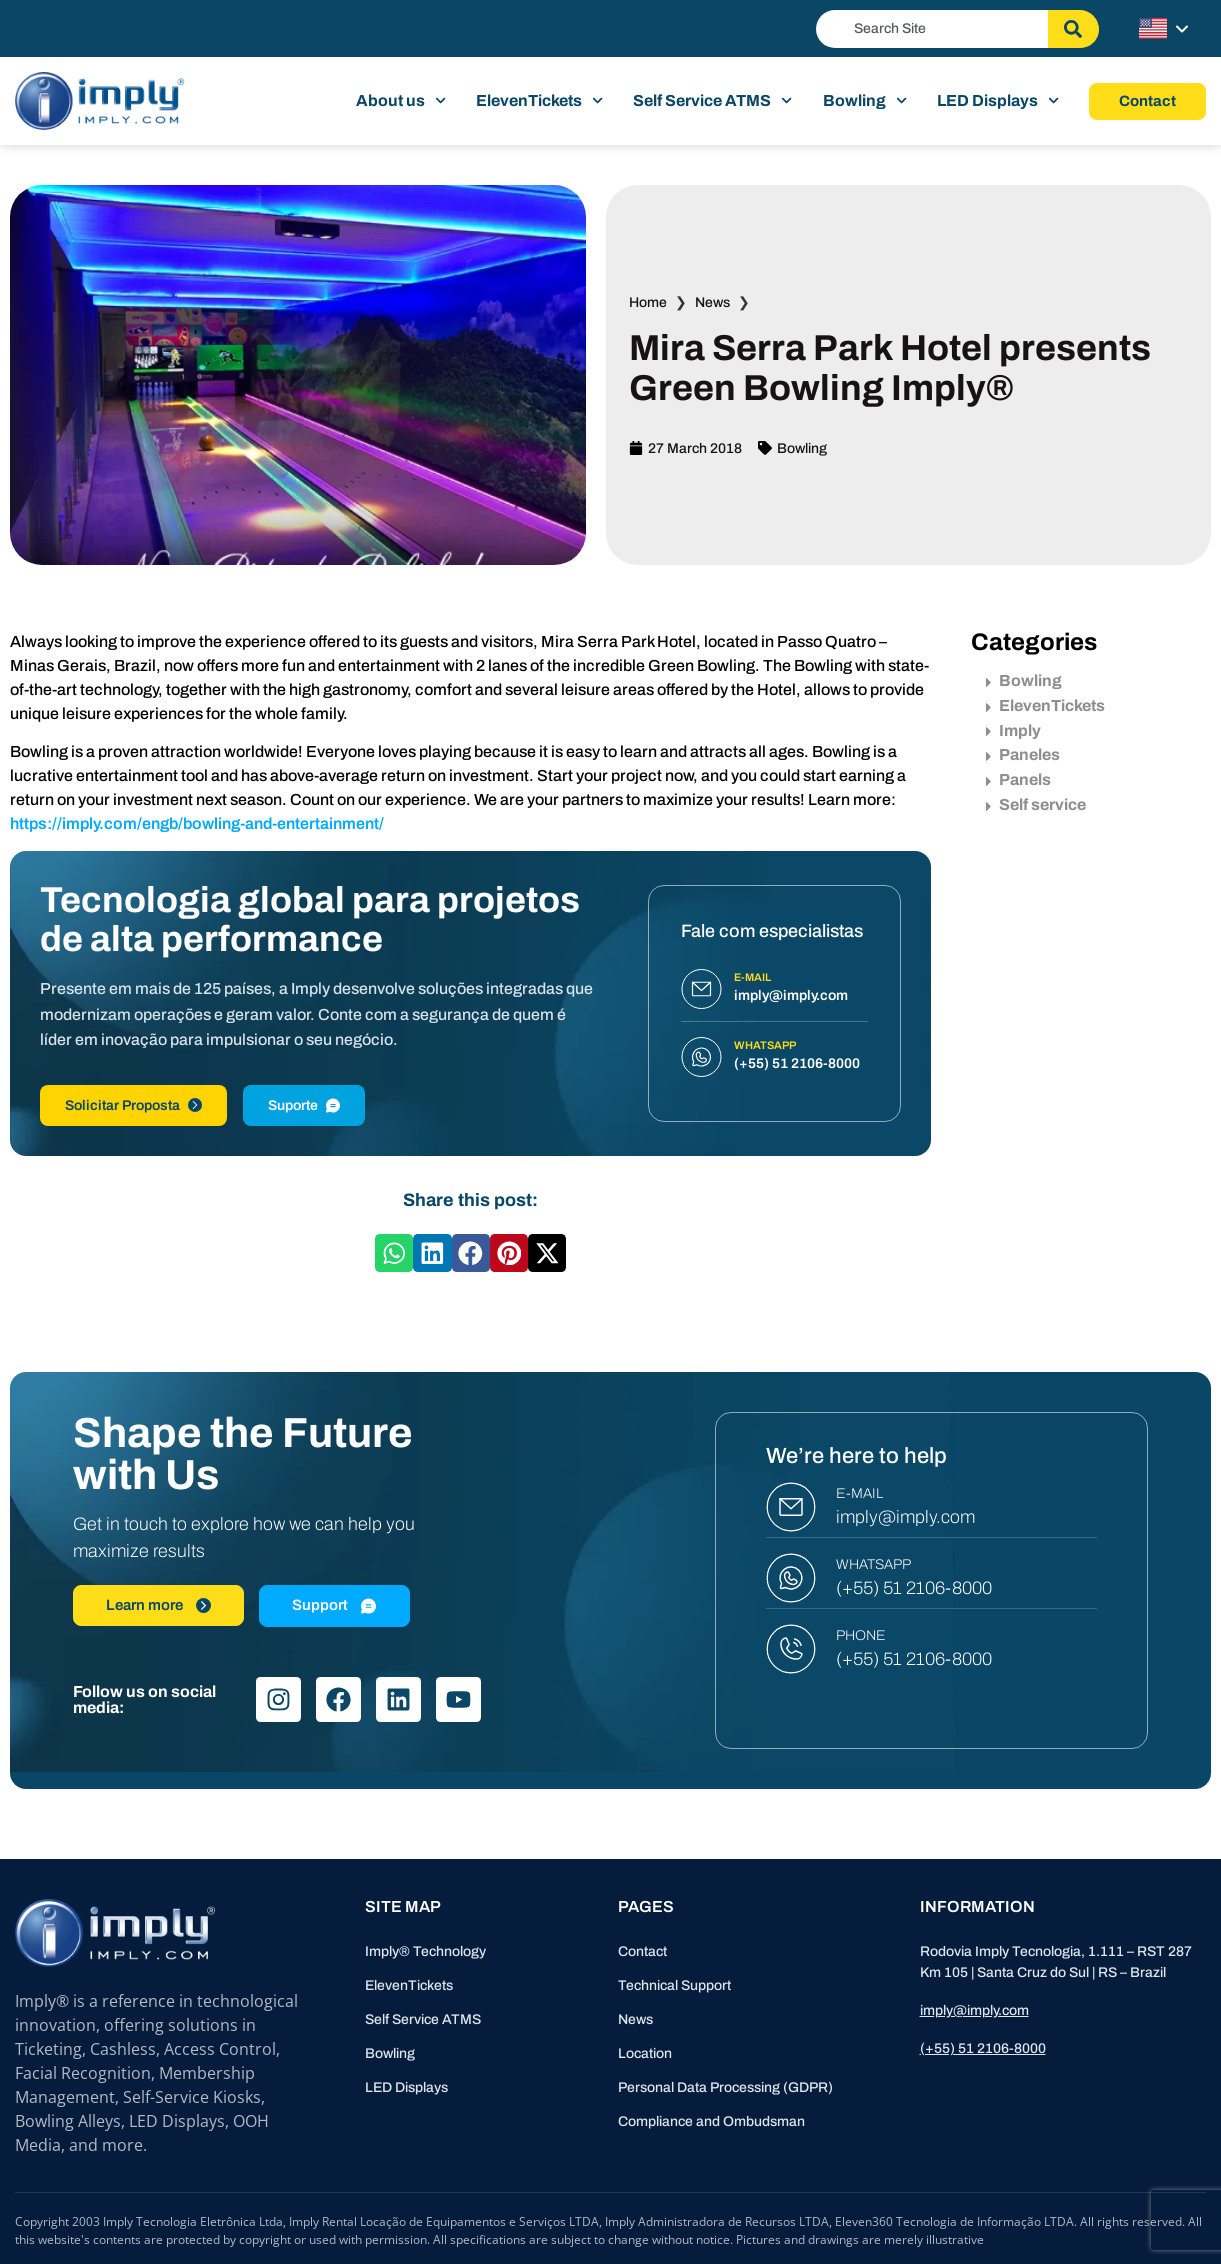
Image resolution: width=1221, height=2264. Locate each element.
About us (401, 101)
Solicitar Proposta (133, 1105)
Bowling (865, 101)
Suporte (304, 1105)
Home (648, 302)
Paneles (1023, 754)
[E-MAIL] (791, 1507)
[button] (394, 1253)
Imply (1013, 730)
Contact (642, 1951)
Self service (1036, 804)
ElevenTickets (539, 101)
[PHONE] (791, 1649)
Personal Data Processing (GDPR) (725, 2087)
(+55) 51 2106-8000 (914, 1588)
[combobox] (932, 29)
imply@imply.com (905, 1517)
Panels (1018, 779)
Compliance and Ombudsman (711, 2121)
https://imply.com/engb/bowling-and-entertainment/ (197, 823)
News (712, 302)
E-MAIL (859, 1493)
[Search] (1073, 29)
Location (645, 2053)
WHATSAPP (873, 1564)
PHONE (861, 1635)
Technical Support (674, 1985)
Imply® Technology (425, 1951)
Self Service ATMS (712, 101)
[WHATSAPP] (791, 1578)
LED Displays (998, 101)
